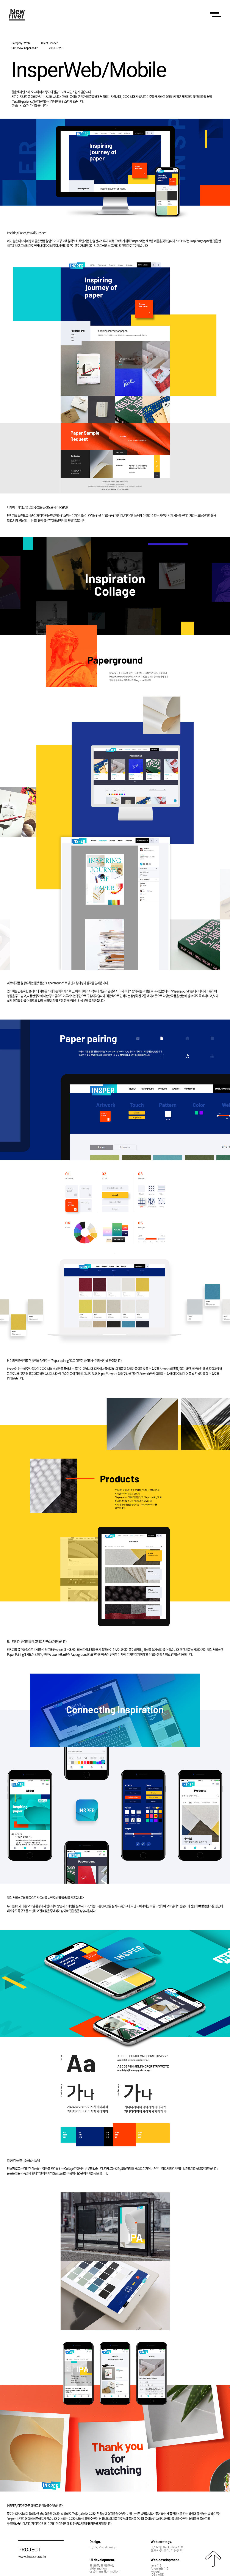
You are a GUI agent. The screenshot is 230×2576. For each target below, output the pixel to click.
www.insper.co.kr (27, 48)
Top (213, 2559)
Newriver (17, 15)
